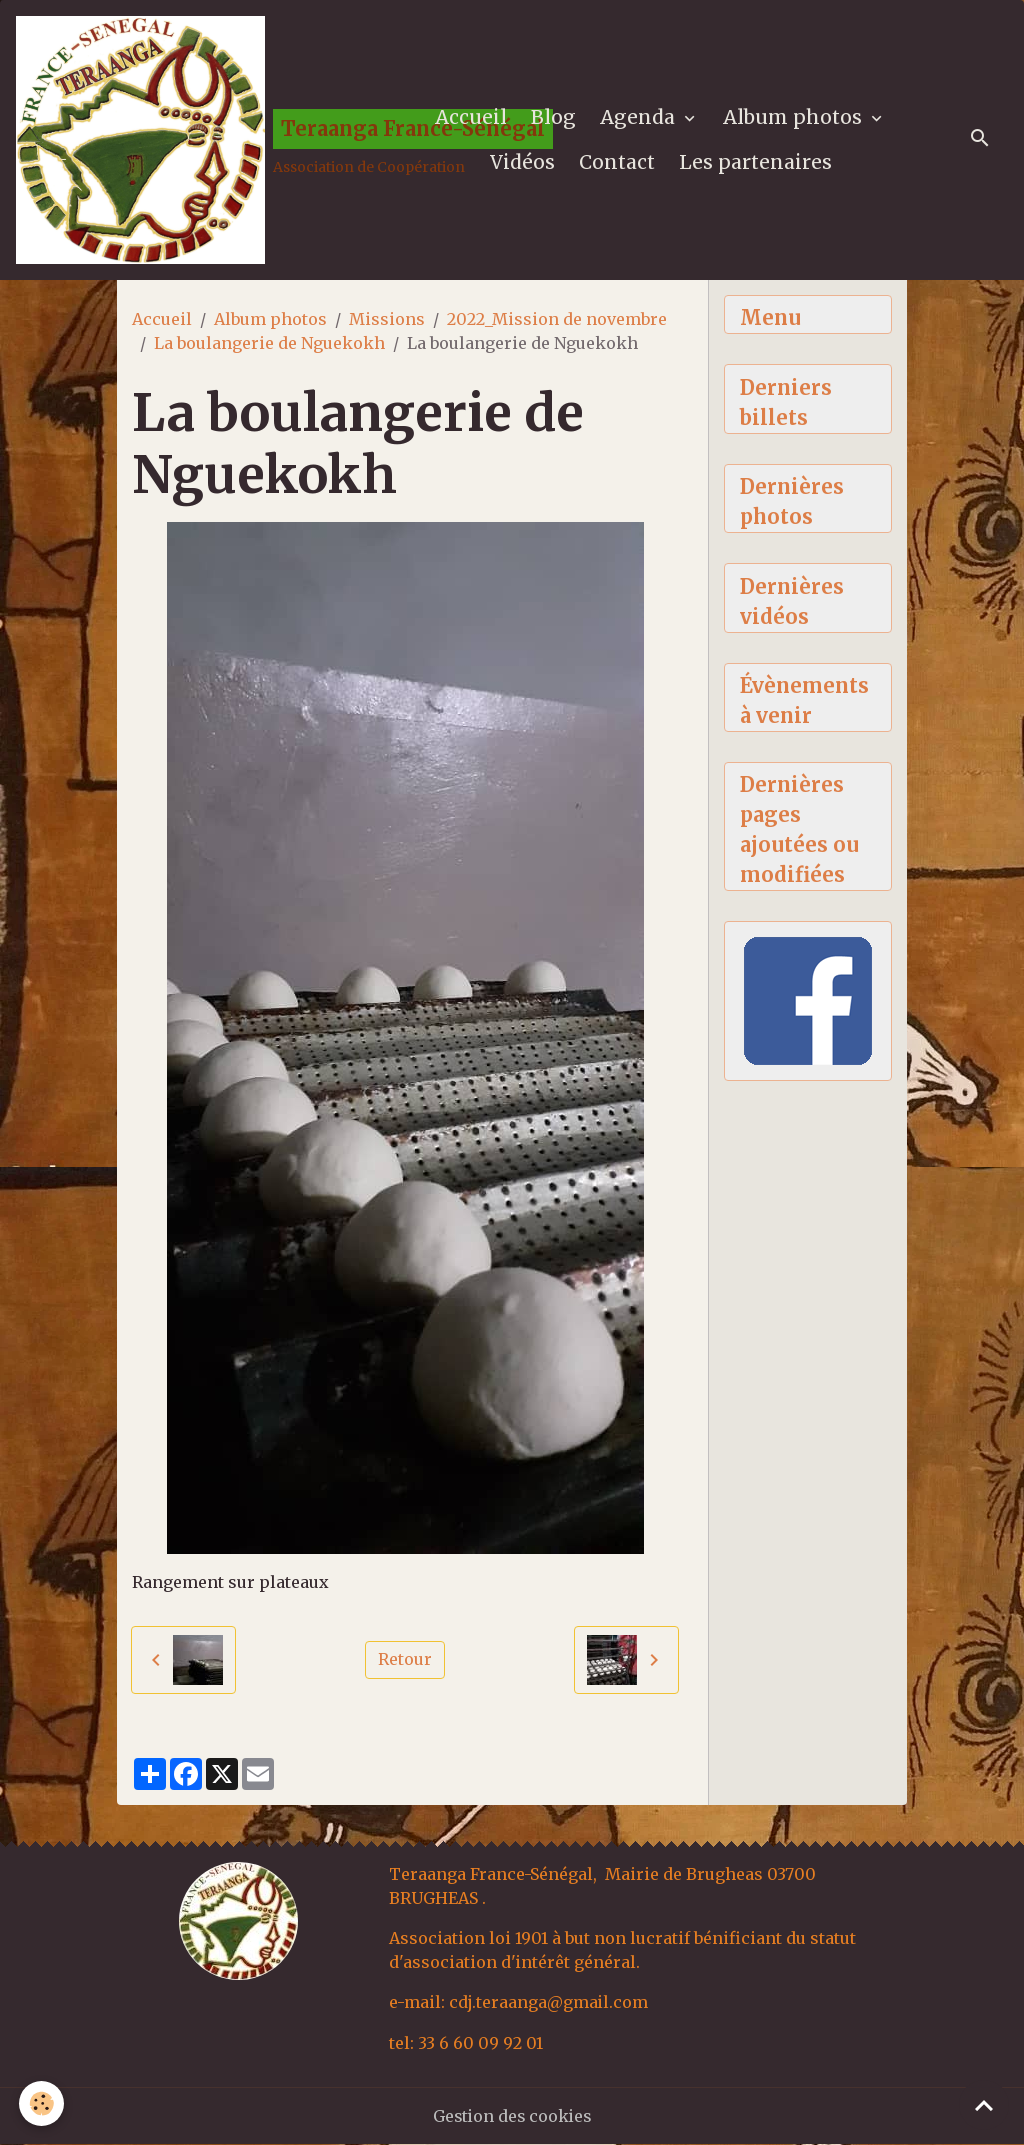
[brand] (197, 141)
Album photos (796, 118)
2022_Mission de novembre (557, 321)
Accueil (472, 118)
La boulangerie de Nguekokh (269, 345)
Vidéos (522, 163)
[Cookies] (42, 2103)
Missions (387, 321)
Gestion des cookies (512, 2117)
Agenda (641, 118)
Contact (617, 163)
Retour (405, 1662)
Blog (554, 118)
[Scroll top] (984, 2105)
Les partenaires (755, 163)
